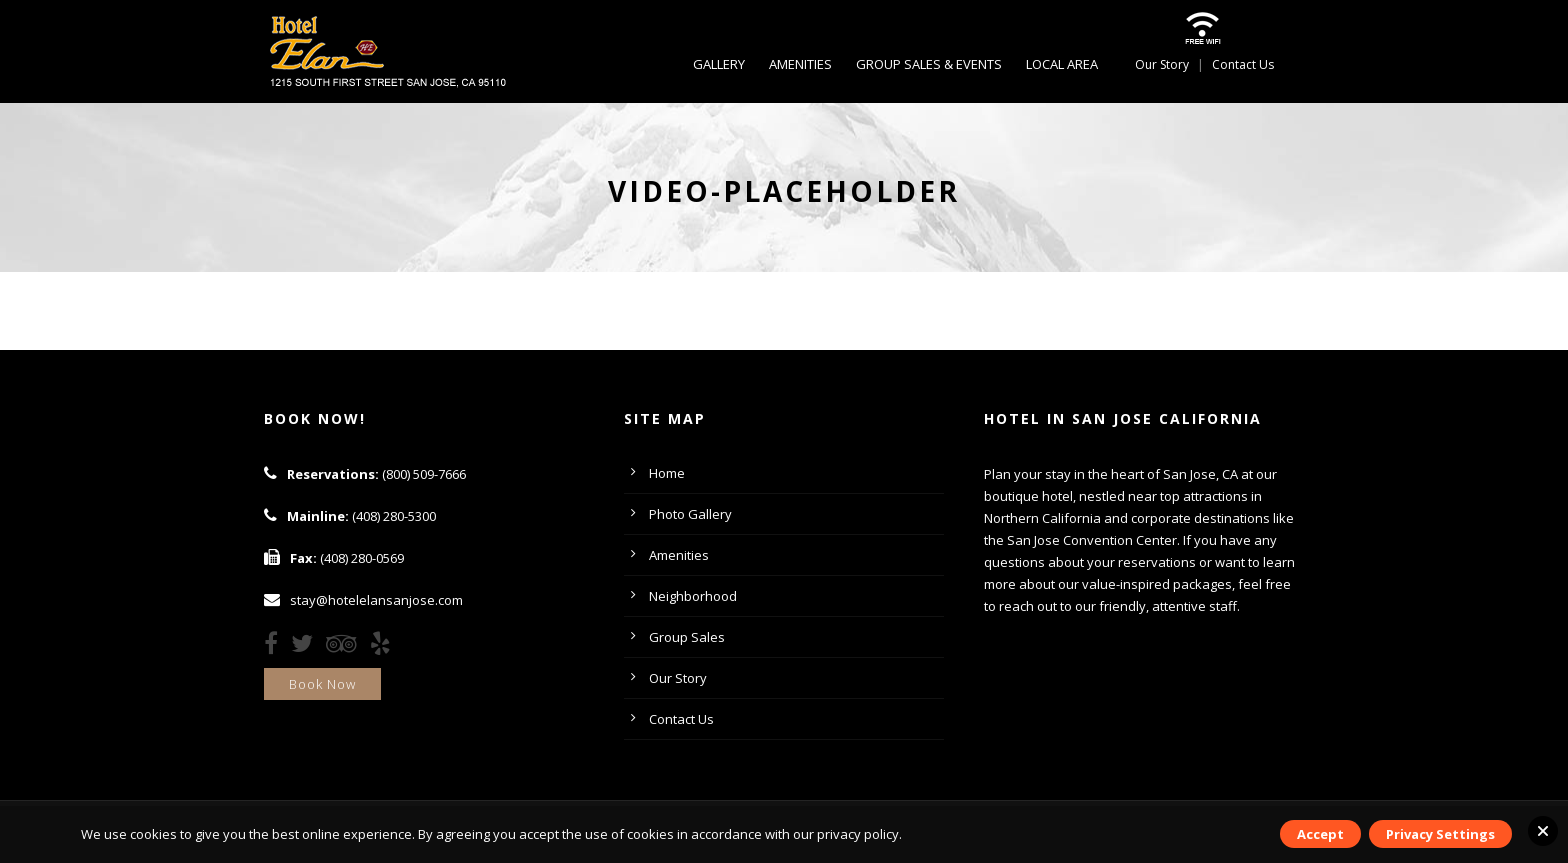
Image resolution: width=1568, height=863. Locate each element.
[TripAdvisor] (346, 647)
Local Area (1062, 64)
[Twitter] (307, 647)
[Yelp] (385, 647)
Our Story (1162, 64)
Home (667, 473)
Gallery (719, 64)
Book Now (322, 684)
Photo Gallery (690, 514)
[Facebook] (276, 647)
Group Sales (687, 637)
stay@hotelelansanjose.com (376, 600)
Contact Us (1243, 64)
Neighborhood (693, 596)
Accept (1320, 834)
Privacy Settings (1440, 834)
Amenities (800, 64)
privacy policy (858, 834)
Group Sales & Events (929, 64)
